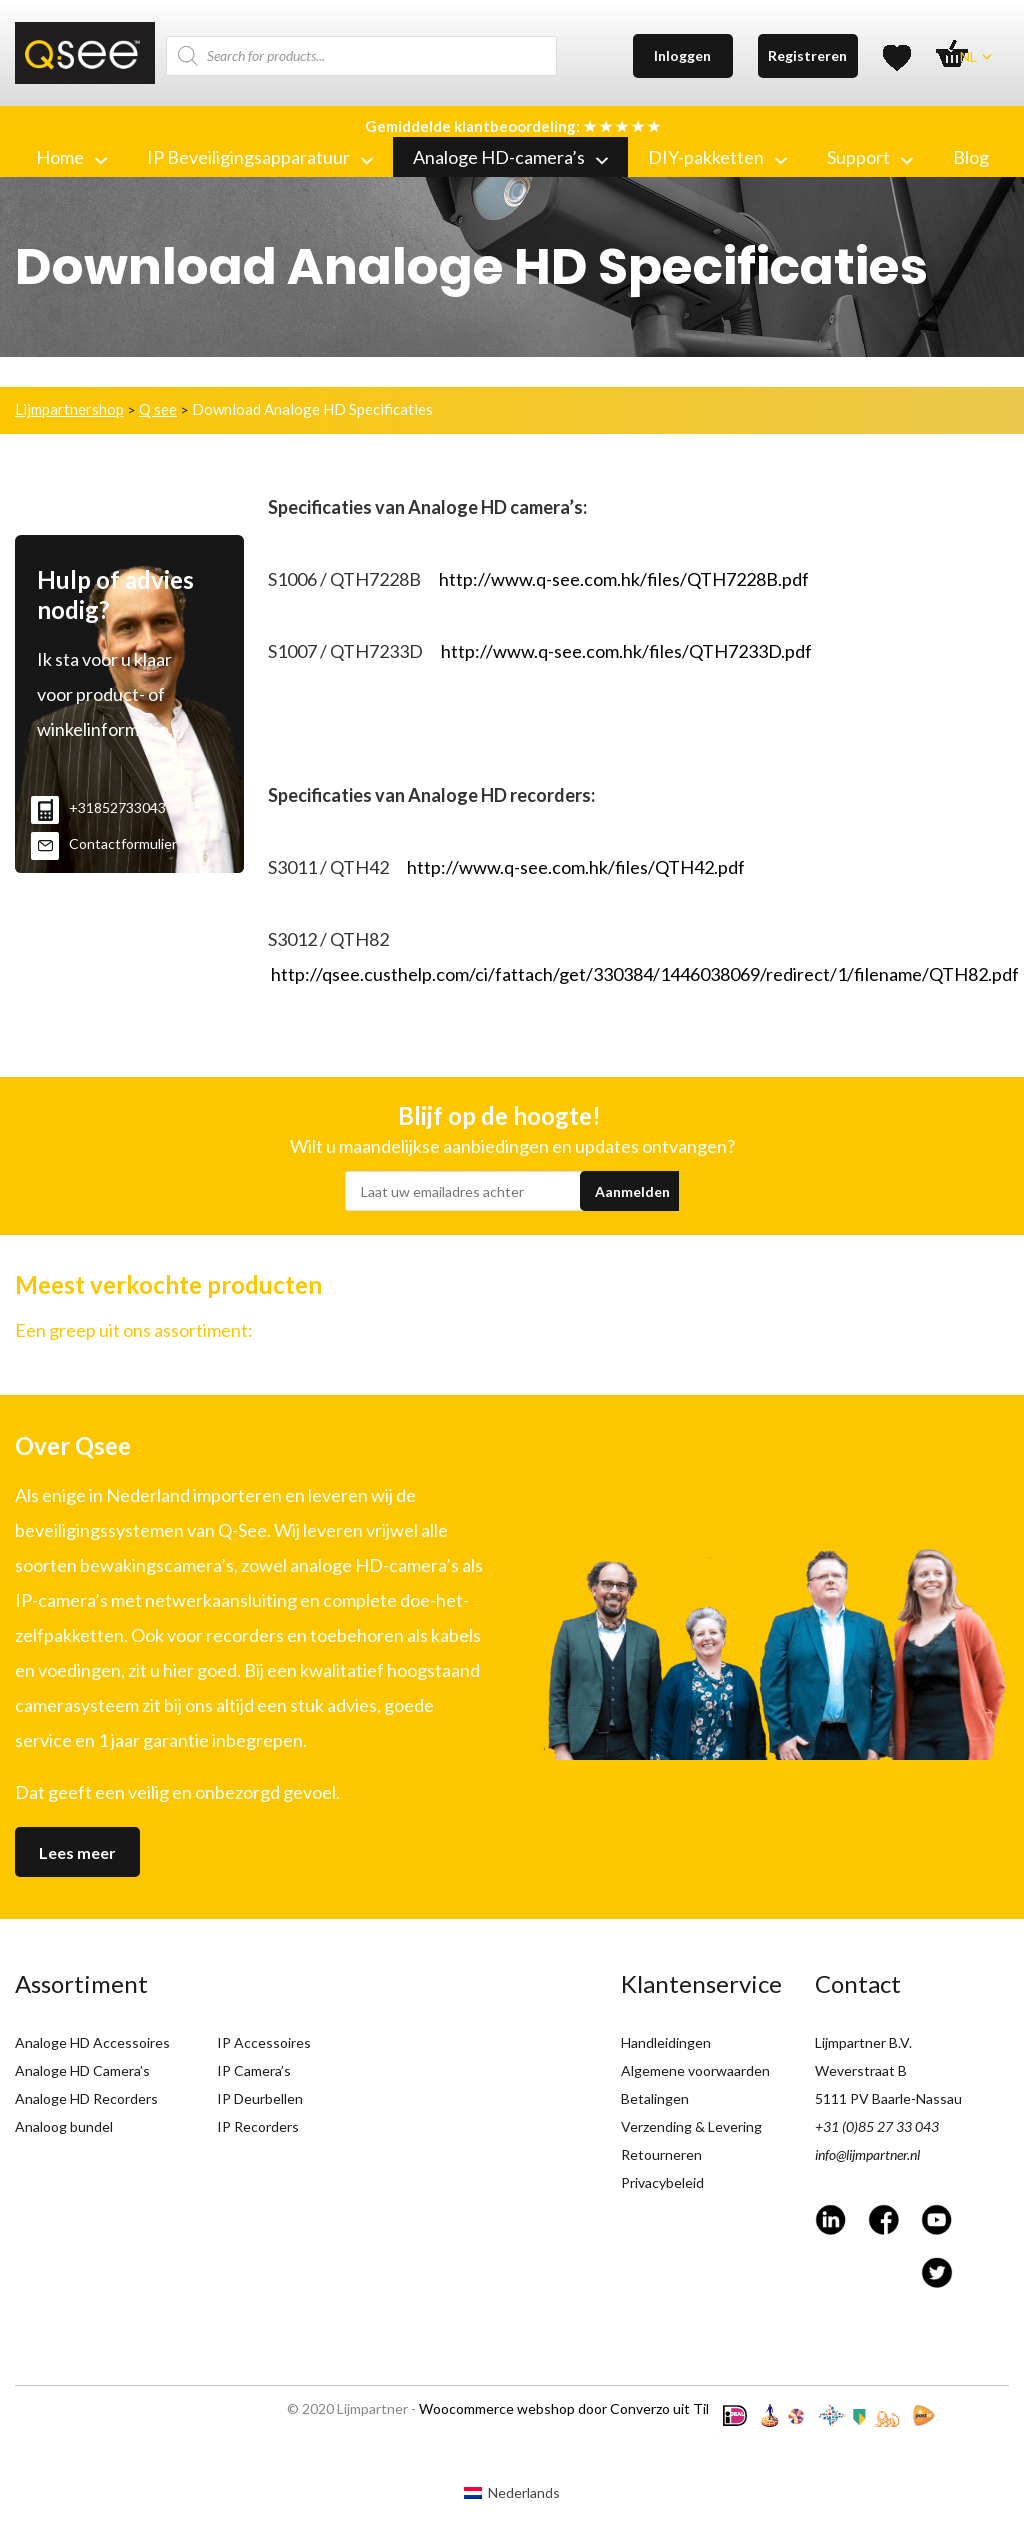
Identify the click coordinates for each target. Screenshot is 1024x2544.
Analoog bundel (64, 2126)
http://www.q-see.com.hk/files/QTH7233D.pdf (626, 651)
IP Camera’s (254, 2070)
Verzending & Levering (691, 2126)
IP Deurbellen (260, 2098)
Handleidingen (666, 2042)
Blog (971, 157)
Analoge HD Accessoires (92, 2042)
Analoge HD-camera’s (510, 157)
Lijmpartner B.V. (863, 2042)
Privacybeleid (662, 2182)
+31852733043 (98, 807)
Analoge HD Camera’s (82, 2070)
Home (71, 157)
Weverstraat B (861, 2070)
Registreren (807, 55)
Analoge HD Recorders (86, 2098)
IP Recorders (258, 2126)
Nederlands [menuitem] (524, 2492)
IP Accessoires (264, 2042)
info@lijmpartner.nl (867, 2154)
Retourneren (661, 2154)
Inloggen (682, 55)
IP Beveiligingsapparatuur (260, 157)
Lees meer (77, 1852)
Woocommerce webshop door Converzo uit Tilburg (578, 2408)
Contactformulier (104, 843)
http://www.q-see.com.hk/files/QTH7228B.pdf (624, 579)
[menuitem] (512, 2493)
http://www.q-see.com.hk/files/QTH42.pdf (576, 867)
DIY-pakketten (717, 157)
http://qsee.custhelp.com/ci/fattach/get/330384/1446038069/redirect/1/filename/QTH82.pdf (645, 974)
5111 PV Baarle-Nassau (888, 2098)
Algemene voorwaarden (695, 2070)
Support (870, 157)
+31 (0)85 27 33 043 (877, 2126)
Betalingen (655, 2098)
